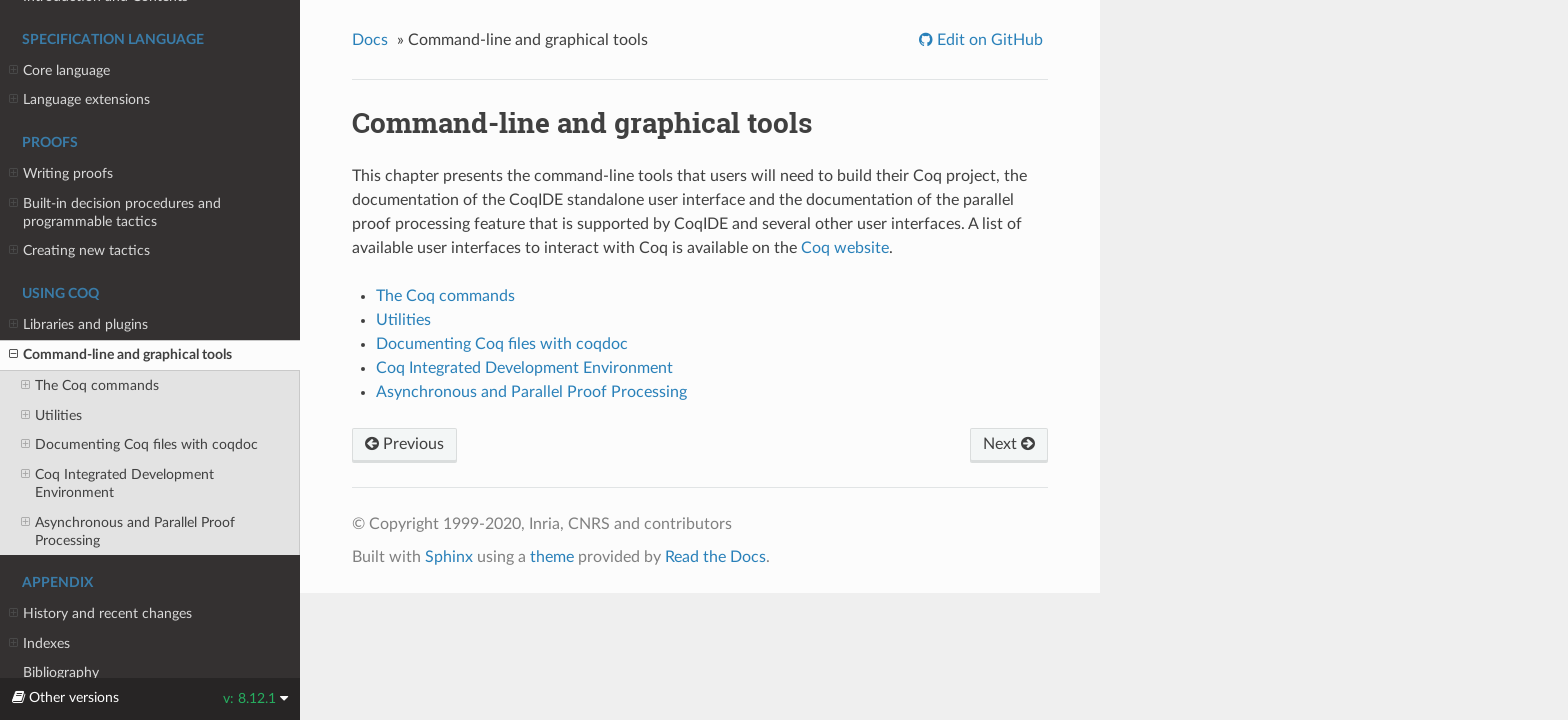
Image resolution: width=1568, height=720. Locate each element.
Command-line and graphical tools (120, 355)
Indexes (39, 644)
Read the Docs (715, 557)
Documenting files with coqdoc (139, 445)
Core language (59, 71)
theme (552, 557)
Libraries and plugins (78, 325)
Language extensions (79, 100)
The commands (90, 386)
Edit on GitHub (988, 40)
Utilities (51, 416)
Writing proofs (61, 174)
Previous (404, 444)
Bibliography (61, 672)
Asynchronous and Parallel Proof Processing (128, 531)
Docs (370, 40)
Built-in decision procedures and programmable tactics (115, 212)
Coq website (845, 248)
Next (1009, 444)
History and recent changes (100, 614)
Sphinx (449, 557)
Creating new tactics (79, 251)
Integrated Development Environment (117, 483)
